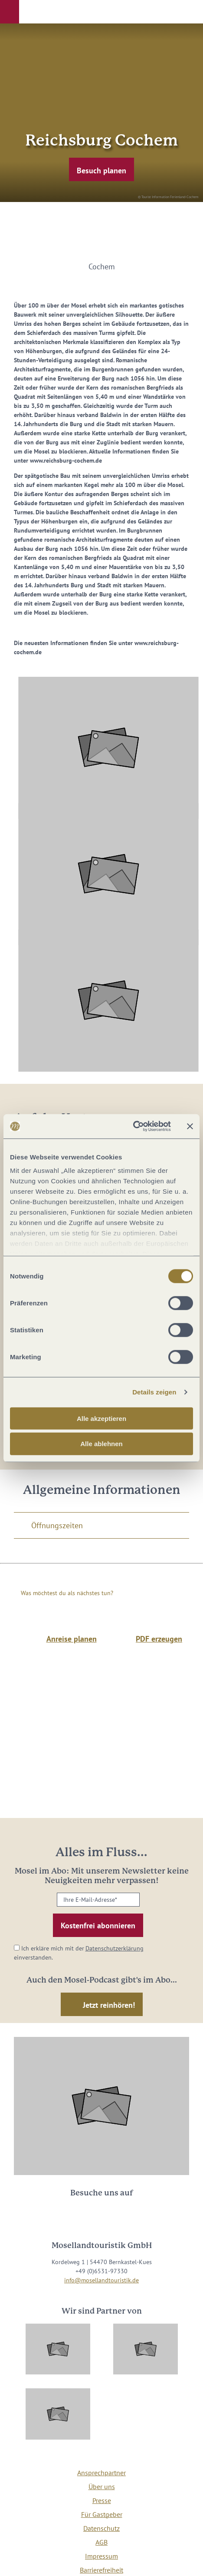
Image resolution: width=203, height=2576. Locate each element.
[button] (9, 11)
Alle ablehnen (101, 1443)
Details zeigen (154, 1392)
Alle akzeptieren (101, 1418)
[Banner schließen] (190, 1126)
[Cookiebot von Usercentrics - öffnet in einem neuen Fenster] (133, 1126)
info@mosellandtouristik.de (101, 2280)
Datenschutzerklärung (114, 1948)
